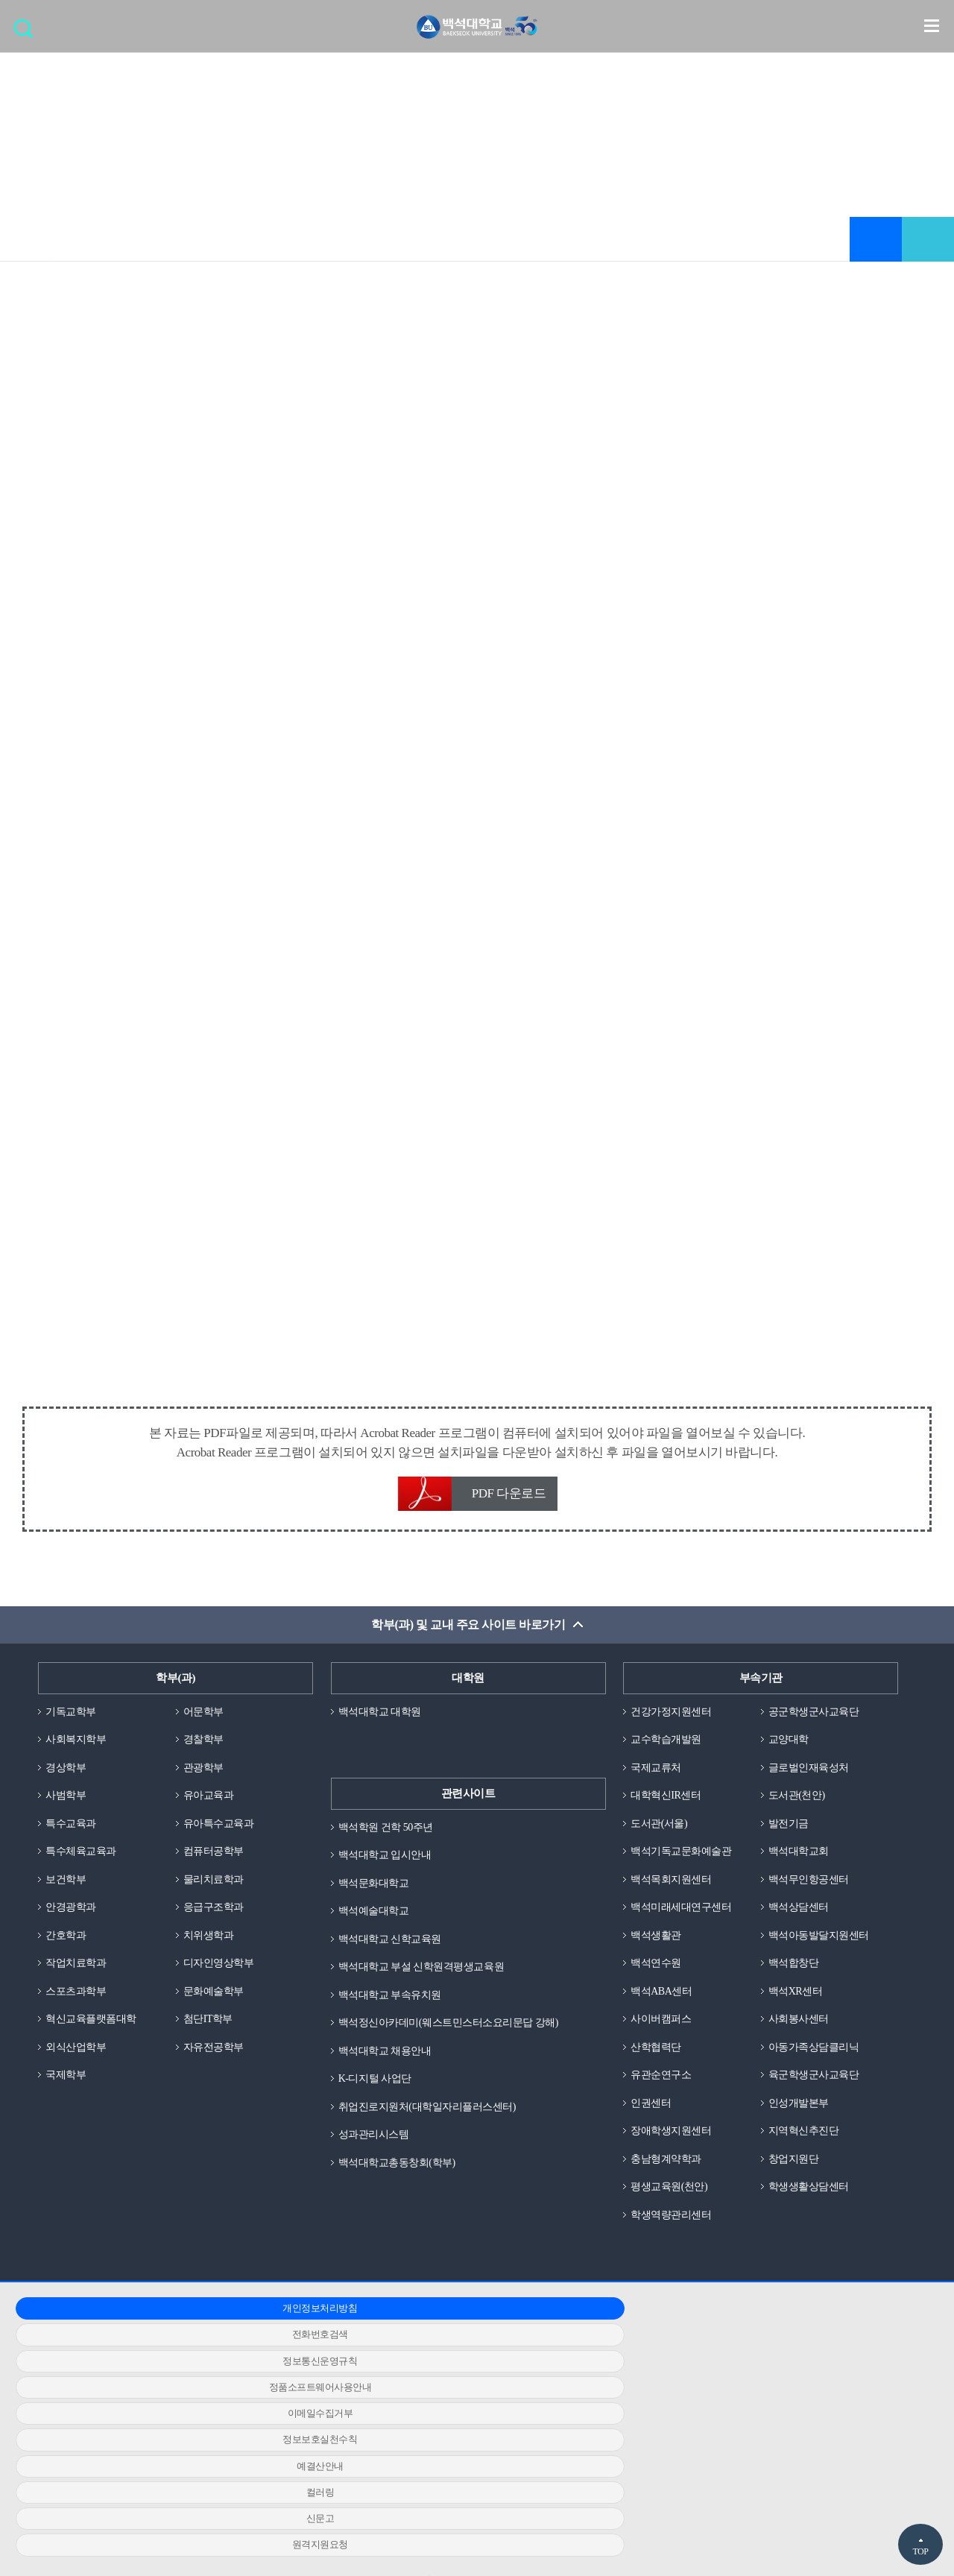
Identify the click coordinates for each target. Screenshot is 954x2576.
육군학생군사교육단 (817, 2091)
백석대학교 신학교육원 (393, 1946)
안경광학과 (72, 1917)
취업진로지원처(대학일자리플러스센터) (433, 2119)
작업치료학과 (77, 1975)
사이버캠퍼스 (663, 2033)
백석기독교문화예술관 (685, 1860)
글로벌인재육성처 (811, 1772)
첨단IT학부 (209, 2033)
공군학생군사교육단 (817, 1715)
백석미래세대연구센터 (685, 1917)
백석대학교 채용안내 (388, 2062)
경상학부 (67, 1772)
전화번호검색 (465, 2328)
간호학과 (67, 1946)
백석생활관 (658, 1946)
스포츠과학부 (77, 2004)
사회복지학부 (77, 1744)
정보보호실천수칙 (767, 2355)
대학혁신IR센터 (668, 1802)
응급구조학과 (215, 1917)
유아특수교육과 (221, 1831)
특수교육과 (72, 1831)
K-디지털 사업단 (377, 2091)
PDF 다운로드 (509, 1496)
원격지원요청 (162, 2408)
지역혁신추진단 (806, 2148)
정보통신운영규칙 (767, 2328)
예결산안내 (162, 2381)
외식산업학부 (77, 2062)
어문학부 (205, 1715)
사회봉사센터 (800, 2033)
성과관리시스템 (376, 2148)
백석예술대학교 (376, 1917)
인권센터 (652, 2119)
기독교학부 (72, 1715)
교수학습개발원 (669, 1744)
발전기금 (790, 1831)
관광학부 (205, 1772)
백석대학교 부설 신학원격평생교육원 (427, 1975)
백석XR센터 (797, 2004)
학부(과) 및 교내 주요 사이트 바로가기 (468, 1627)
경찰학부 (205, 1744)
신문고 (768, 2381)
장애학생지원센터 (674, 2148)
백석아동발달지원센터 (822, 1946)
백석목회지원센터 (674, 1888)
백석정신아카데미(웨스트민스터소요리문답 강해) (456, 2033)
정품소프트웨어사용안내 (162, 2355)
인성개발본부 (800, 2119)
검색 (27, 34)
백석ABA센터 (663, 2004)
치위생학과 (210, 1946)
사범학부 (67, 1802)
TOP (920, 2551)
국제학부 (67, 2091)
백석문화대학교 (376, 1888)
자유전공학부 (215, 2062)
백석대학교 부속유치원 (393, 2004)
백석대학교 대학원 (382, 1715)
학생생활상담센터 (811, 2206)
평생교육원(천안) (672, 2206)
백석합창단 (795, 1975)
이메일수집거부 (465, 2355)
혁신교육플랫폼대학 (94, 2033)
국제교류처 (658, 1772)
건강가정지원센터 (674, 1715)
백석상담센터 (800, 1917)
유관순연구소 (663, 2091)
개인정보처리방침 (162, 2328)
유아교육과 (210, 1802)
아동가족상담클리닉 (817, 2062)
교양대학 (790, 1744)
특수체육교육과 (83, 1860)
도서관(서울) (661, 1831)
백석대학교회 (800, 1860)
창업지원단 (795, 2177)
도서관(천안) (799, 1802)
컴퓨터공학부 (215, 1860)
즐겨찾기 (876, 241)
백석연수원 (658, 1975)
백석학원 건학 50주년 (389, 1831)
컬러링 (465, 2381)
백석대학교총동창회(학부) (401, 2177)
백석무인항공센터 (811, 1888)
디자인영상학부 (221, 1975)
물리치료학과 (215, 1888)
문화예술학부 (215, 2004)
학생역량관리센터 (674, 2235)
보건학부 (67, 1888)
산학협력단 (658, 2062)
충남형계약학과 (669, 2177)
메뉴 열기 (931, 27)
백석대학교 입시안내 (388, 1860)
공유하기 (928, 241)
